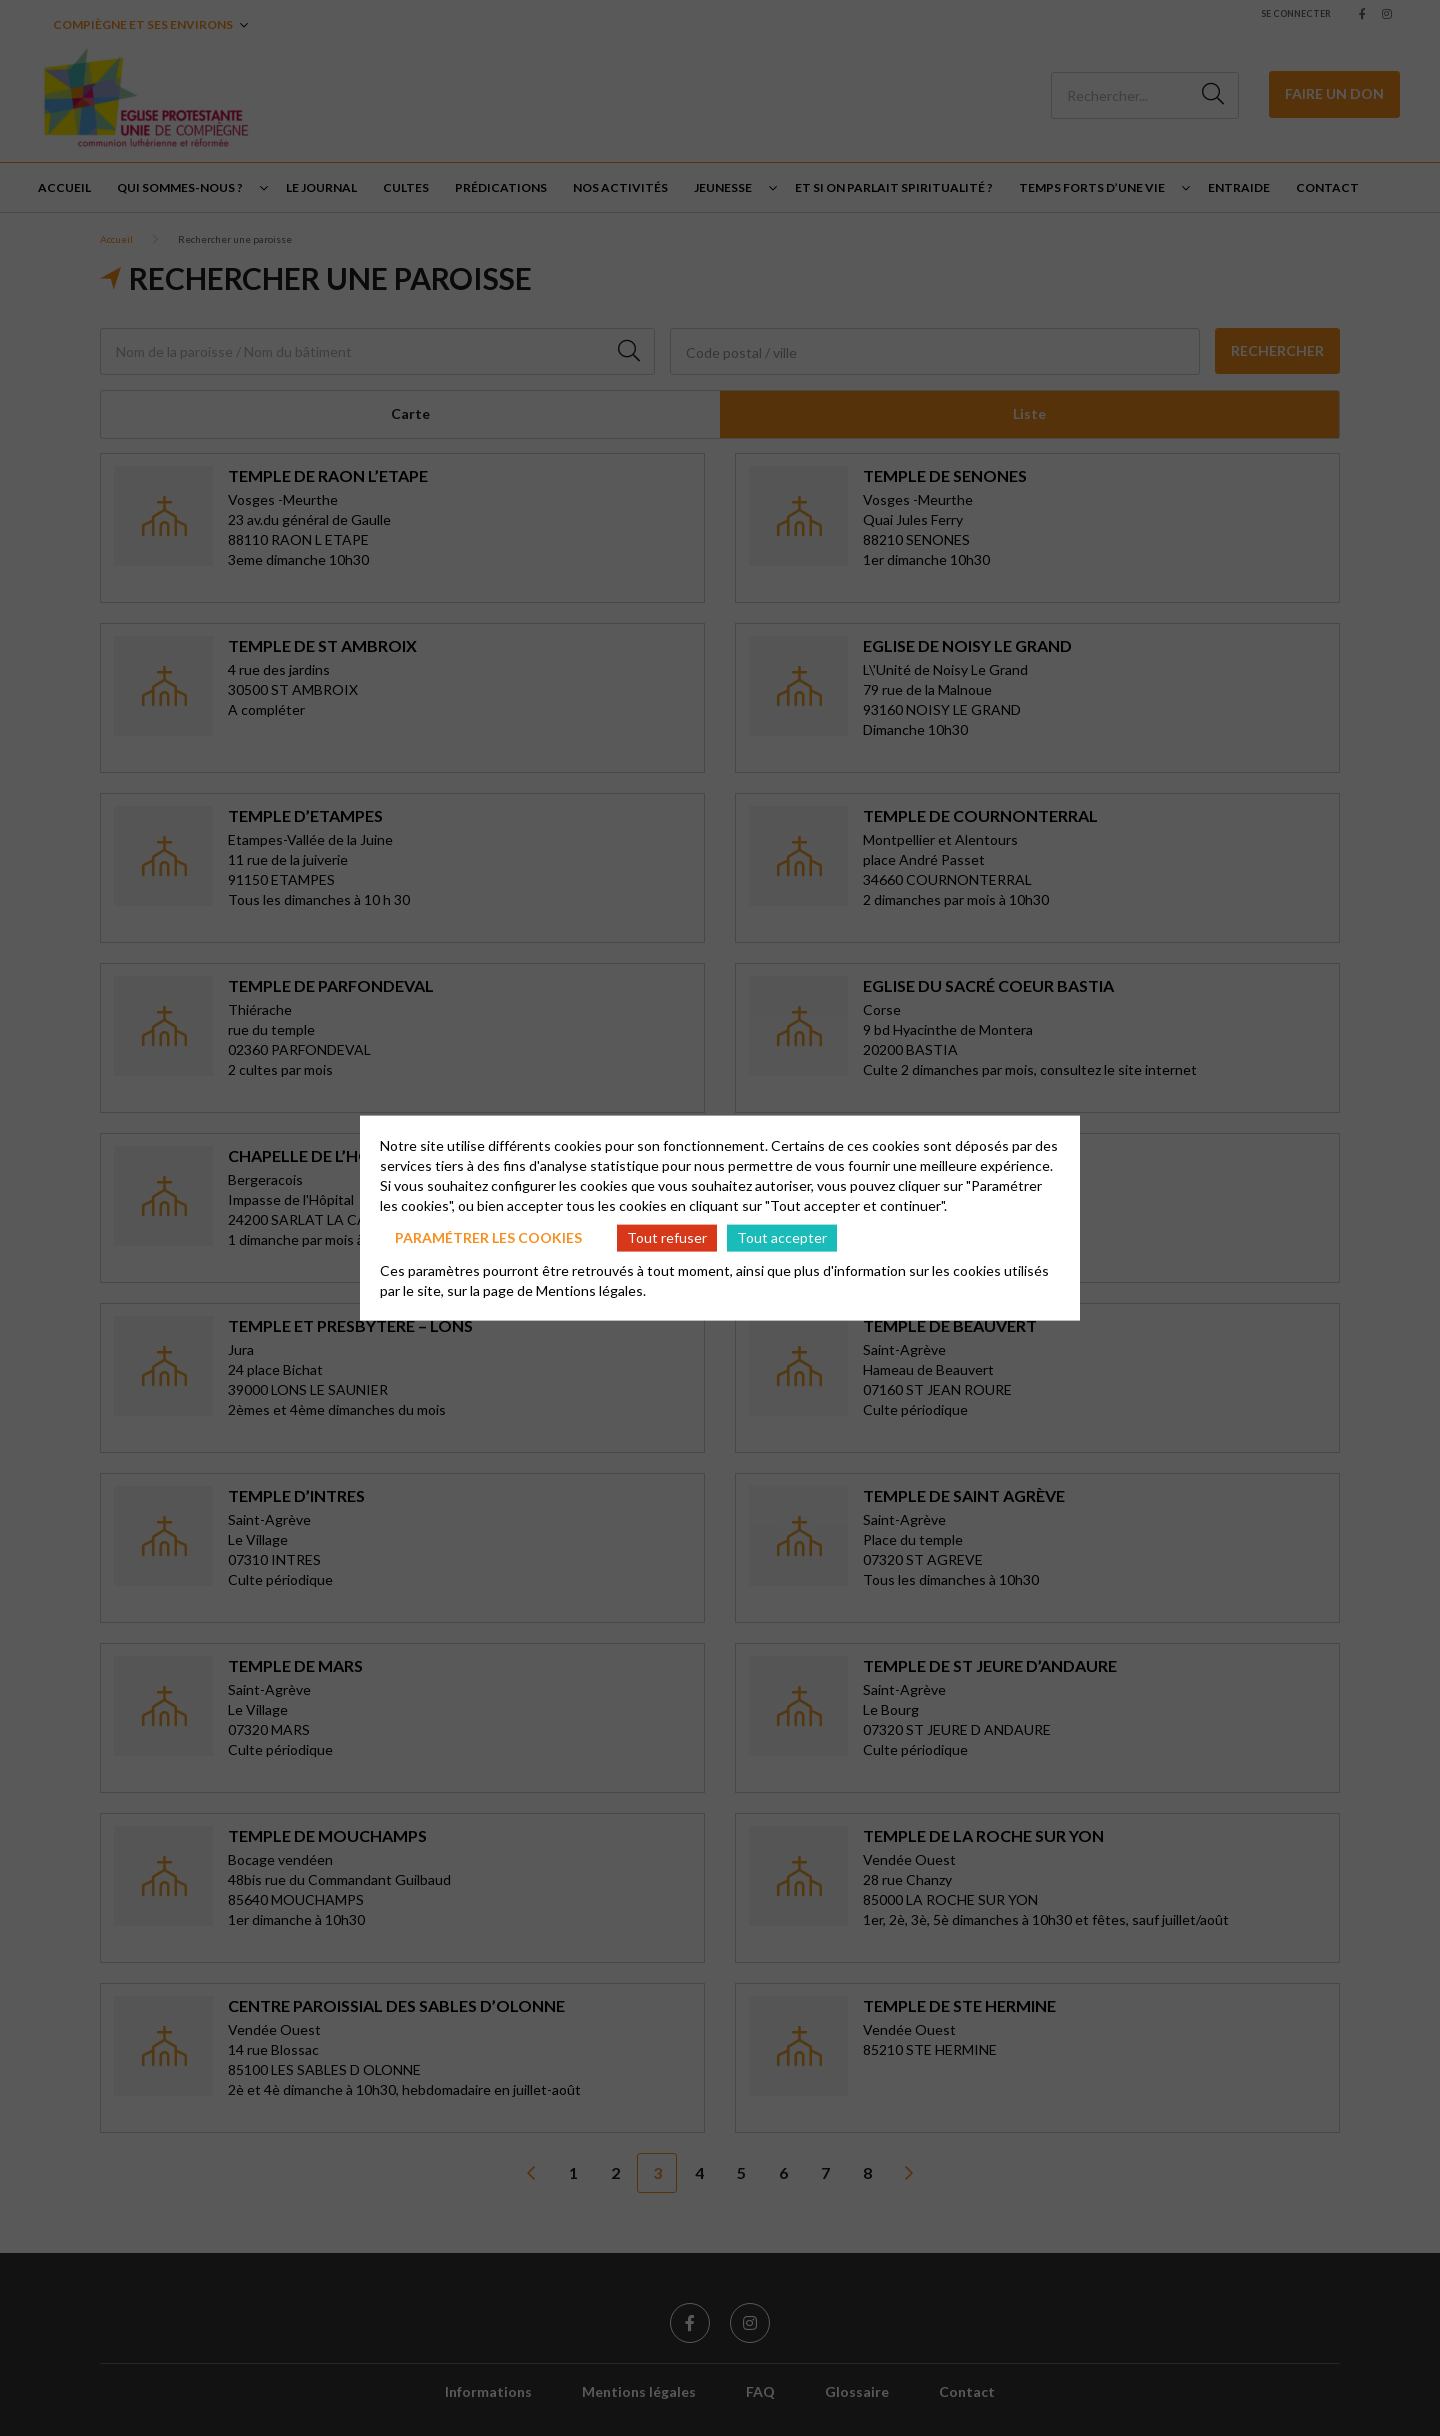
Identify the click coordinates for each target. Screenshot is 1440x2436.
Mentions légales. (591, 1289)
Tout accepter (782, 1237)
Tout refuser (667, 1237)
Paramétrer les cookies (488, 1237)
